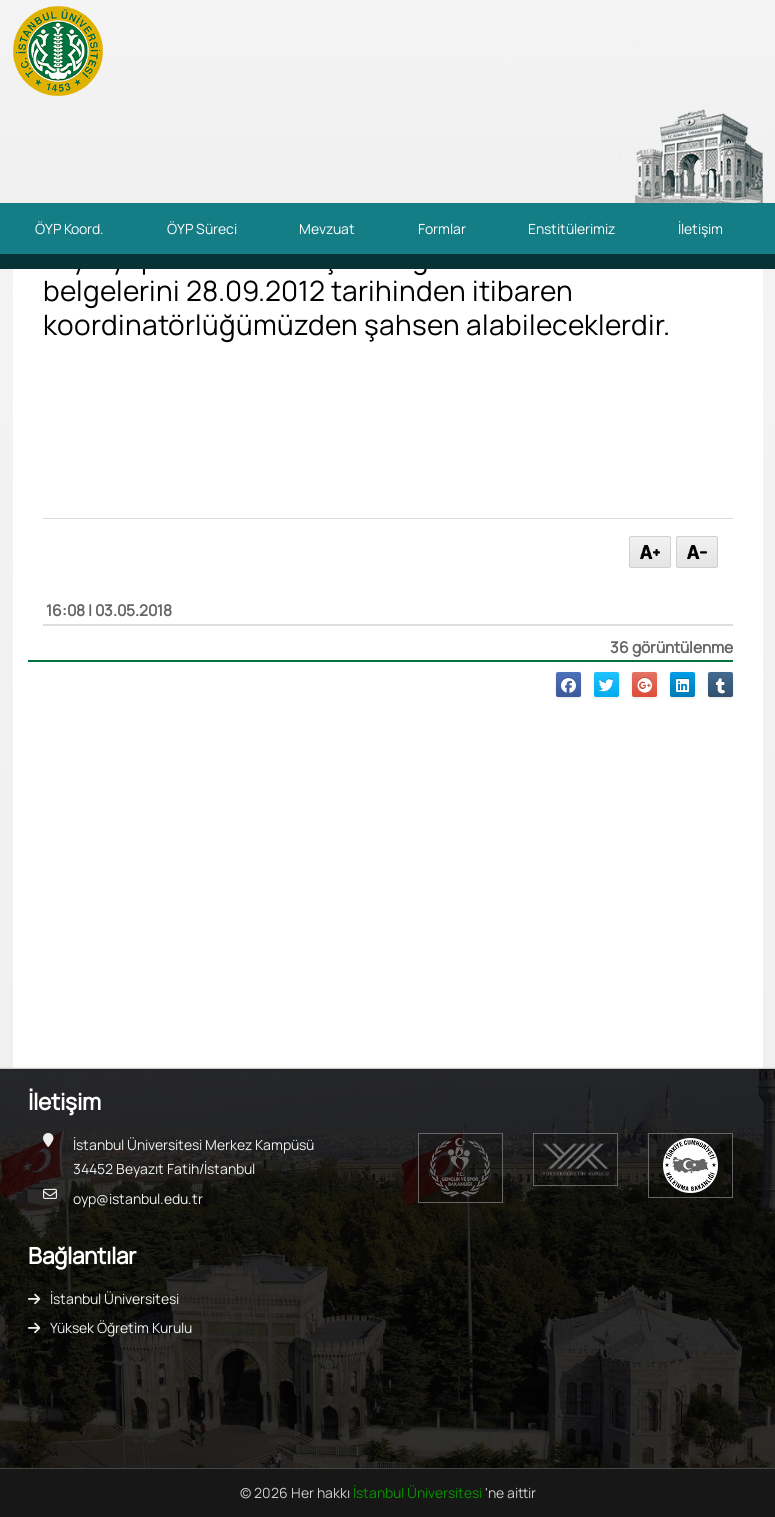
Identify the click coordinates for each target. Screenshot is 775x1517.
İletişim (700, 228)
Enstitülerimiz (571, 228)
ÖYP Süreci (202, 228)
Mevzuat (327, 228)
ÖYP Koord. (69, 228)
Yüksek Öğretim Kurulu (121, 1327)
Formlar (442, 228)
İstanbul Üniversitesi (114, 1298)
